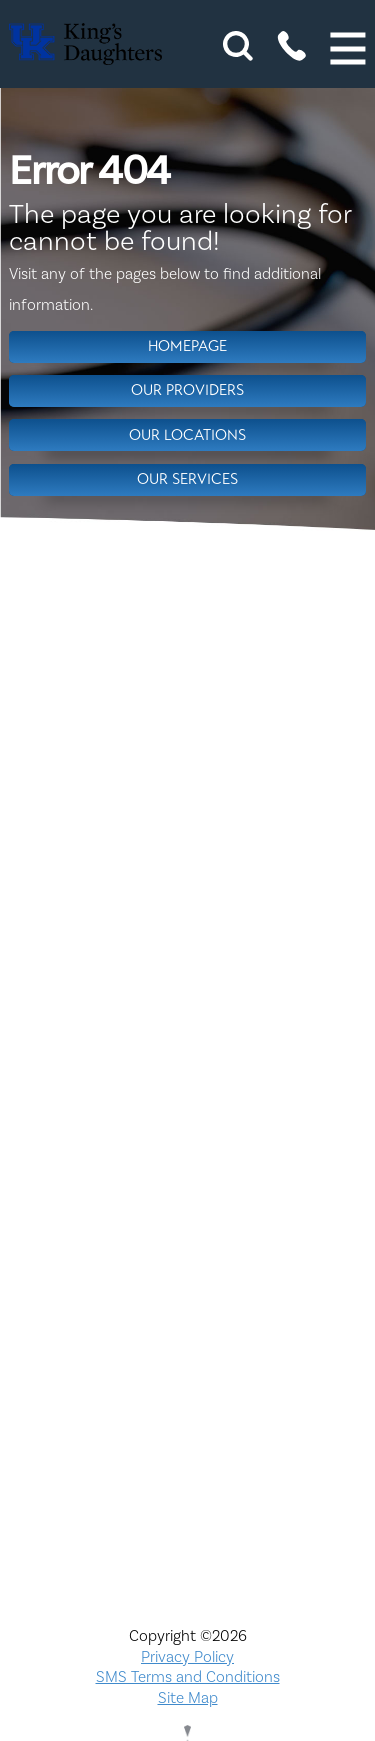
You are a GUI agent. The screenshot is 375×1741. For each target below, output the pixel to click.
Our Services (187, 479)
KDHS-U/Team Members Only (188, 1196)
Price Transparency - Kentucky (187, 1327)
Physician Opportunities (188, 1284)
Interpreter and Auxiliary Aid (188, 1153)
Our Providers (187, 390)
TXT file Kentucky (188, 1458)
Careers (188, 1022)
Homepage (187, 346)
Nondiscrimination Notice (188, 891)
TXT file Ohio (188, 1502)
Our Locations (187, 435)
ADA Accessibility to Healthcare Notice (188, 934)
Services (187, 1415)
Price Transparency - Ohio (187, 1371)
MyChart (188, 1240)
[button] (348, 48)
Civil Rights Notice (187, 1065)
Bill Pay (188, 978)
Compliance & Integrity (188, 1109)
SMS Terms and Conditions (188, 1677)
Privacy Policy (187, 1657)
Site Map (188, 1698)
